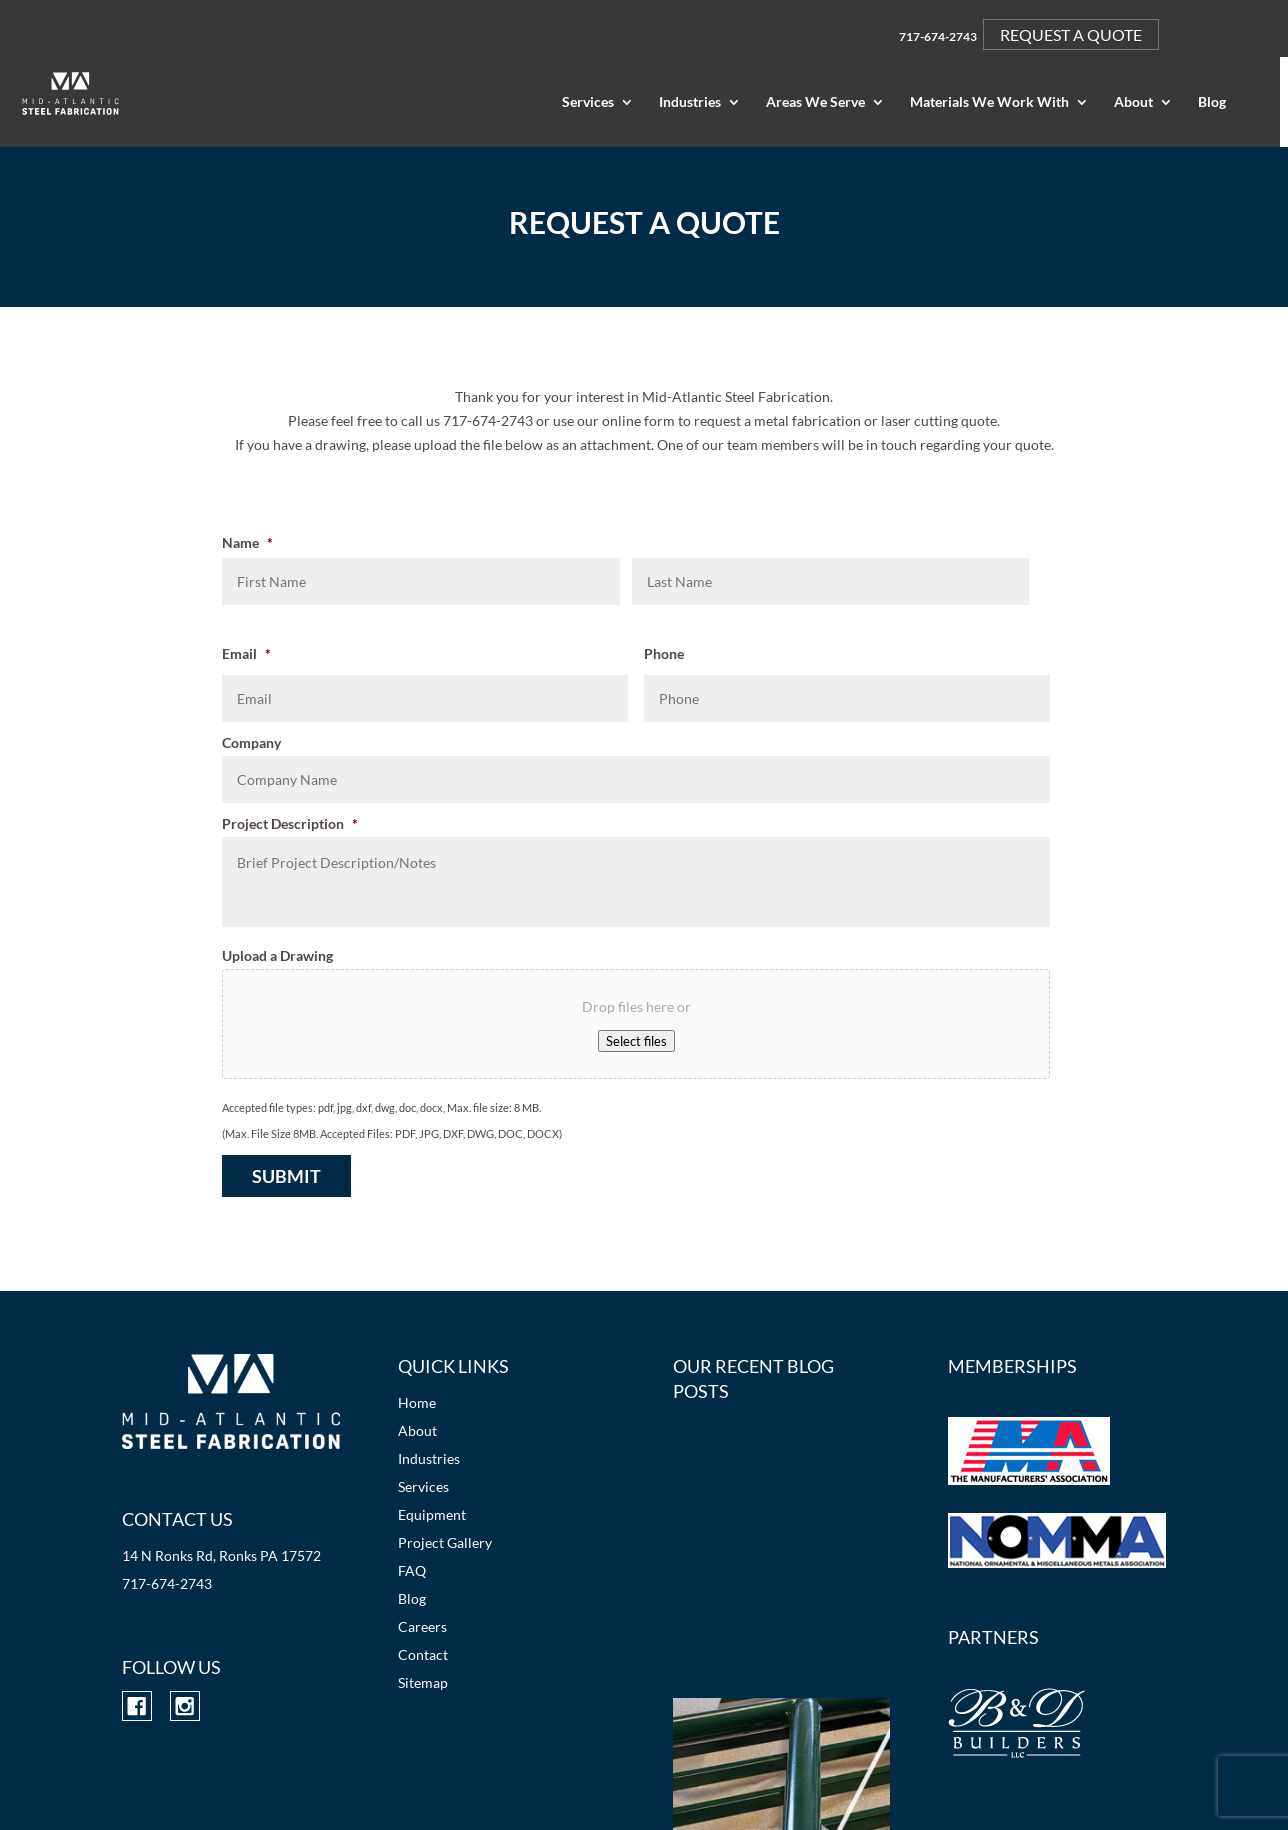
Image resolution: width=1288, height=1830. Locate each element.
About (1133, 102)
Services (588, 102)
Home (417, 1402)
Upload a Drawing (277, 955)
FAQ (412, 1570)
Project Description (290, 823)
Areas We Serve (815, 102)
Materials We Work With (989, 102)
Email (246, 653)
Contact (423, 1654)
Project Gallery (445, 1542)
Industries (690, 102)
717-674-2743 (938, 36)
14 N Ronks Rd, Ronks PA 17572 (221, 1555)
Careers (422, 1626)
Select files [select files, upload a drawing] (636, 1041)
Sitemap (423, 1682)
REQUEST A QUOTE (1071, 34)
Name (247, 542)
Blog (1212, 102)
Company (251, 742)
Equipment (432, 1514)
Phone (664, 653)
